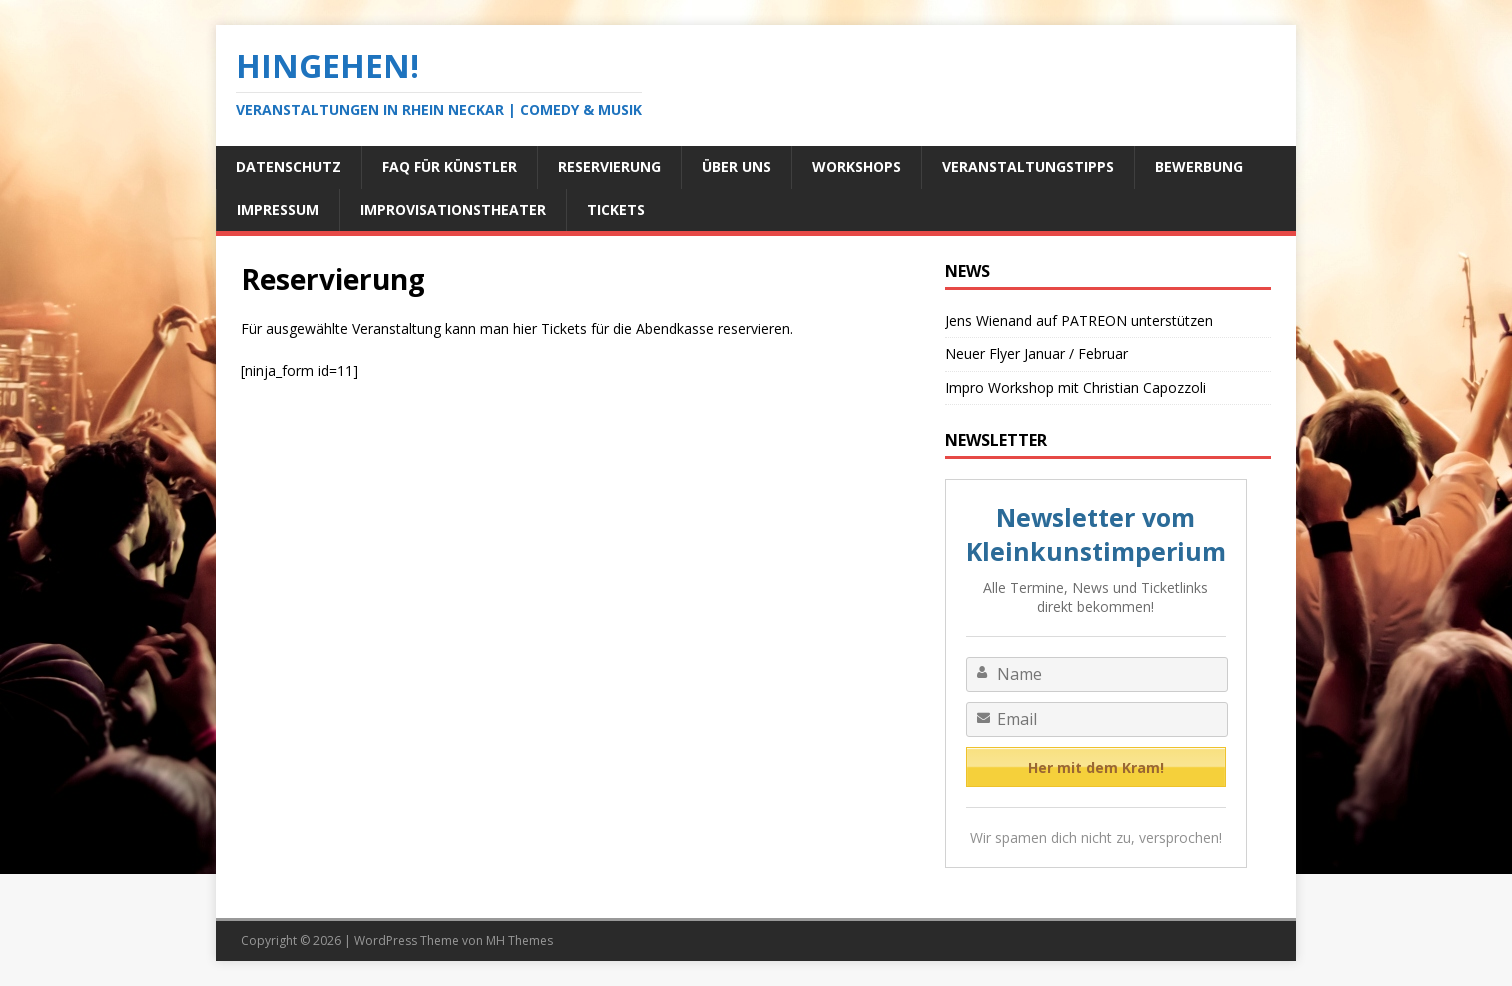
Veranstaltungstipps (1028, 166)
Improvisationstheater (453, 209)
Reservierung (609, 166)
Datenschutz (288, 166)
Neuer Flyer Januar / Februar (1036, 353)
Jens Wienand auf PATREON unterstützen (1079, 320)
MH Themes (519, 940)
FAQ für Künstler (449, 166)
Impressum (278, 209)
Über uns (736, 166)
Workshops (856, 166)
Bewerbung (1199, 166)
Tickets (616, 209)
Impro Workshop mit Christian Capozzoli (1075, 387)
